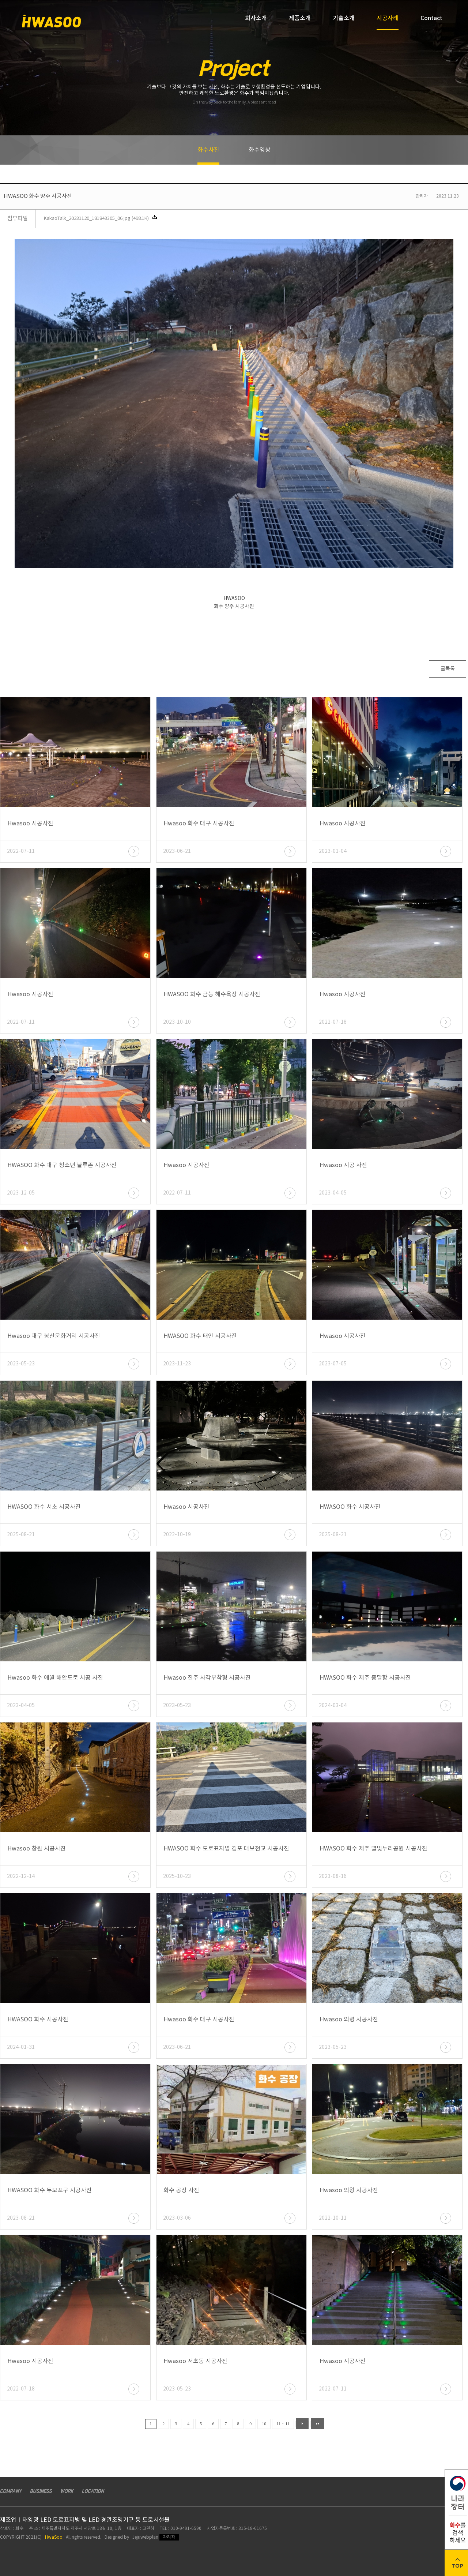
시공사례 (388, 22)
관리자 (169, 2537)
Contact (431, 18)
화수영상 (260, 150)
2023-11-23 (177, 1364)
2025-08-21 (21, 1535)
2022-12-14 (21, 1876)
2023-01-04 (333, 851)
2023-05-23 (21, 1364)
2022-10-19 (177, 1535)
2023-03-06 (177, 2218)
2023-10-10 (177, 1022)
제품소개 (300, 18)
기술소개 (344, 18)
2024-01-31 (21, 2047)
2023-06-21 (177, 851)
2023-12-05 (21, 1193)
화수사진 (208, 156)
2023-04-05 (333, 1193)
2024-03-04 (333, 1706)
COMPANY (11, 2491)
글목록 (448, 669)
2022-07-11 (21, 851)
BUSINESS (41, 2491)
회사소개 (256, 18)
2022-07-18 (333, 1022)
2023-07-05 (333, 1364)
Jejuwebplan (145, 2537)
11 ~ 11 (283, 2423)
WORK (66, 2491)
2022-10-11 (333, 2218)
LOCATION (93, 2491)
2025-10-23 (177, 1876)
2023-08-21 (21, 2218)
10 (264, 2423)
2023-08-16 (333, 1876)
